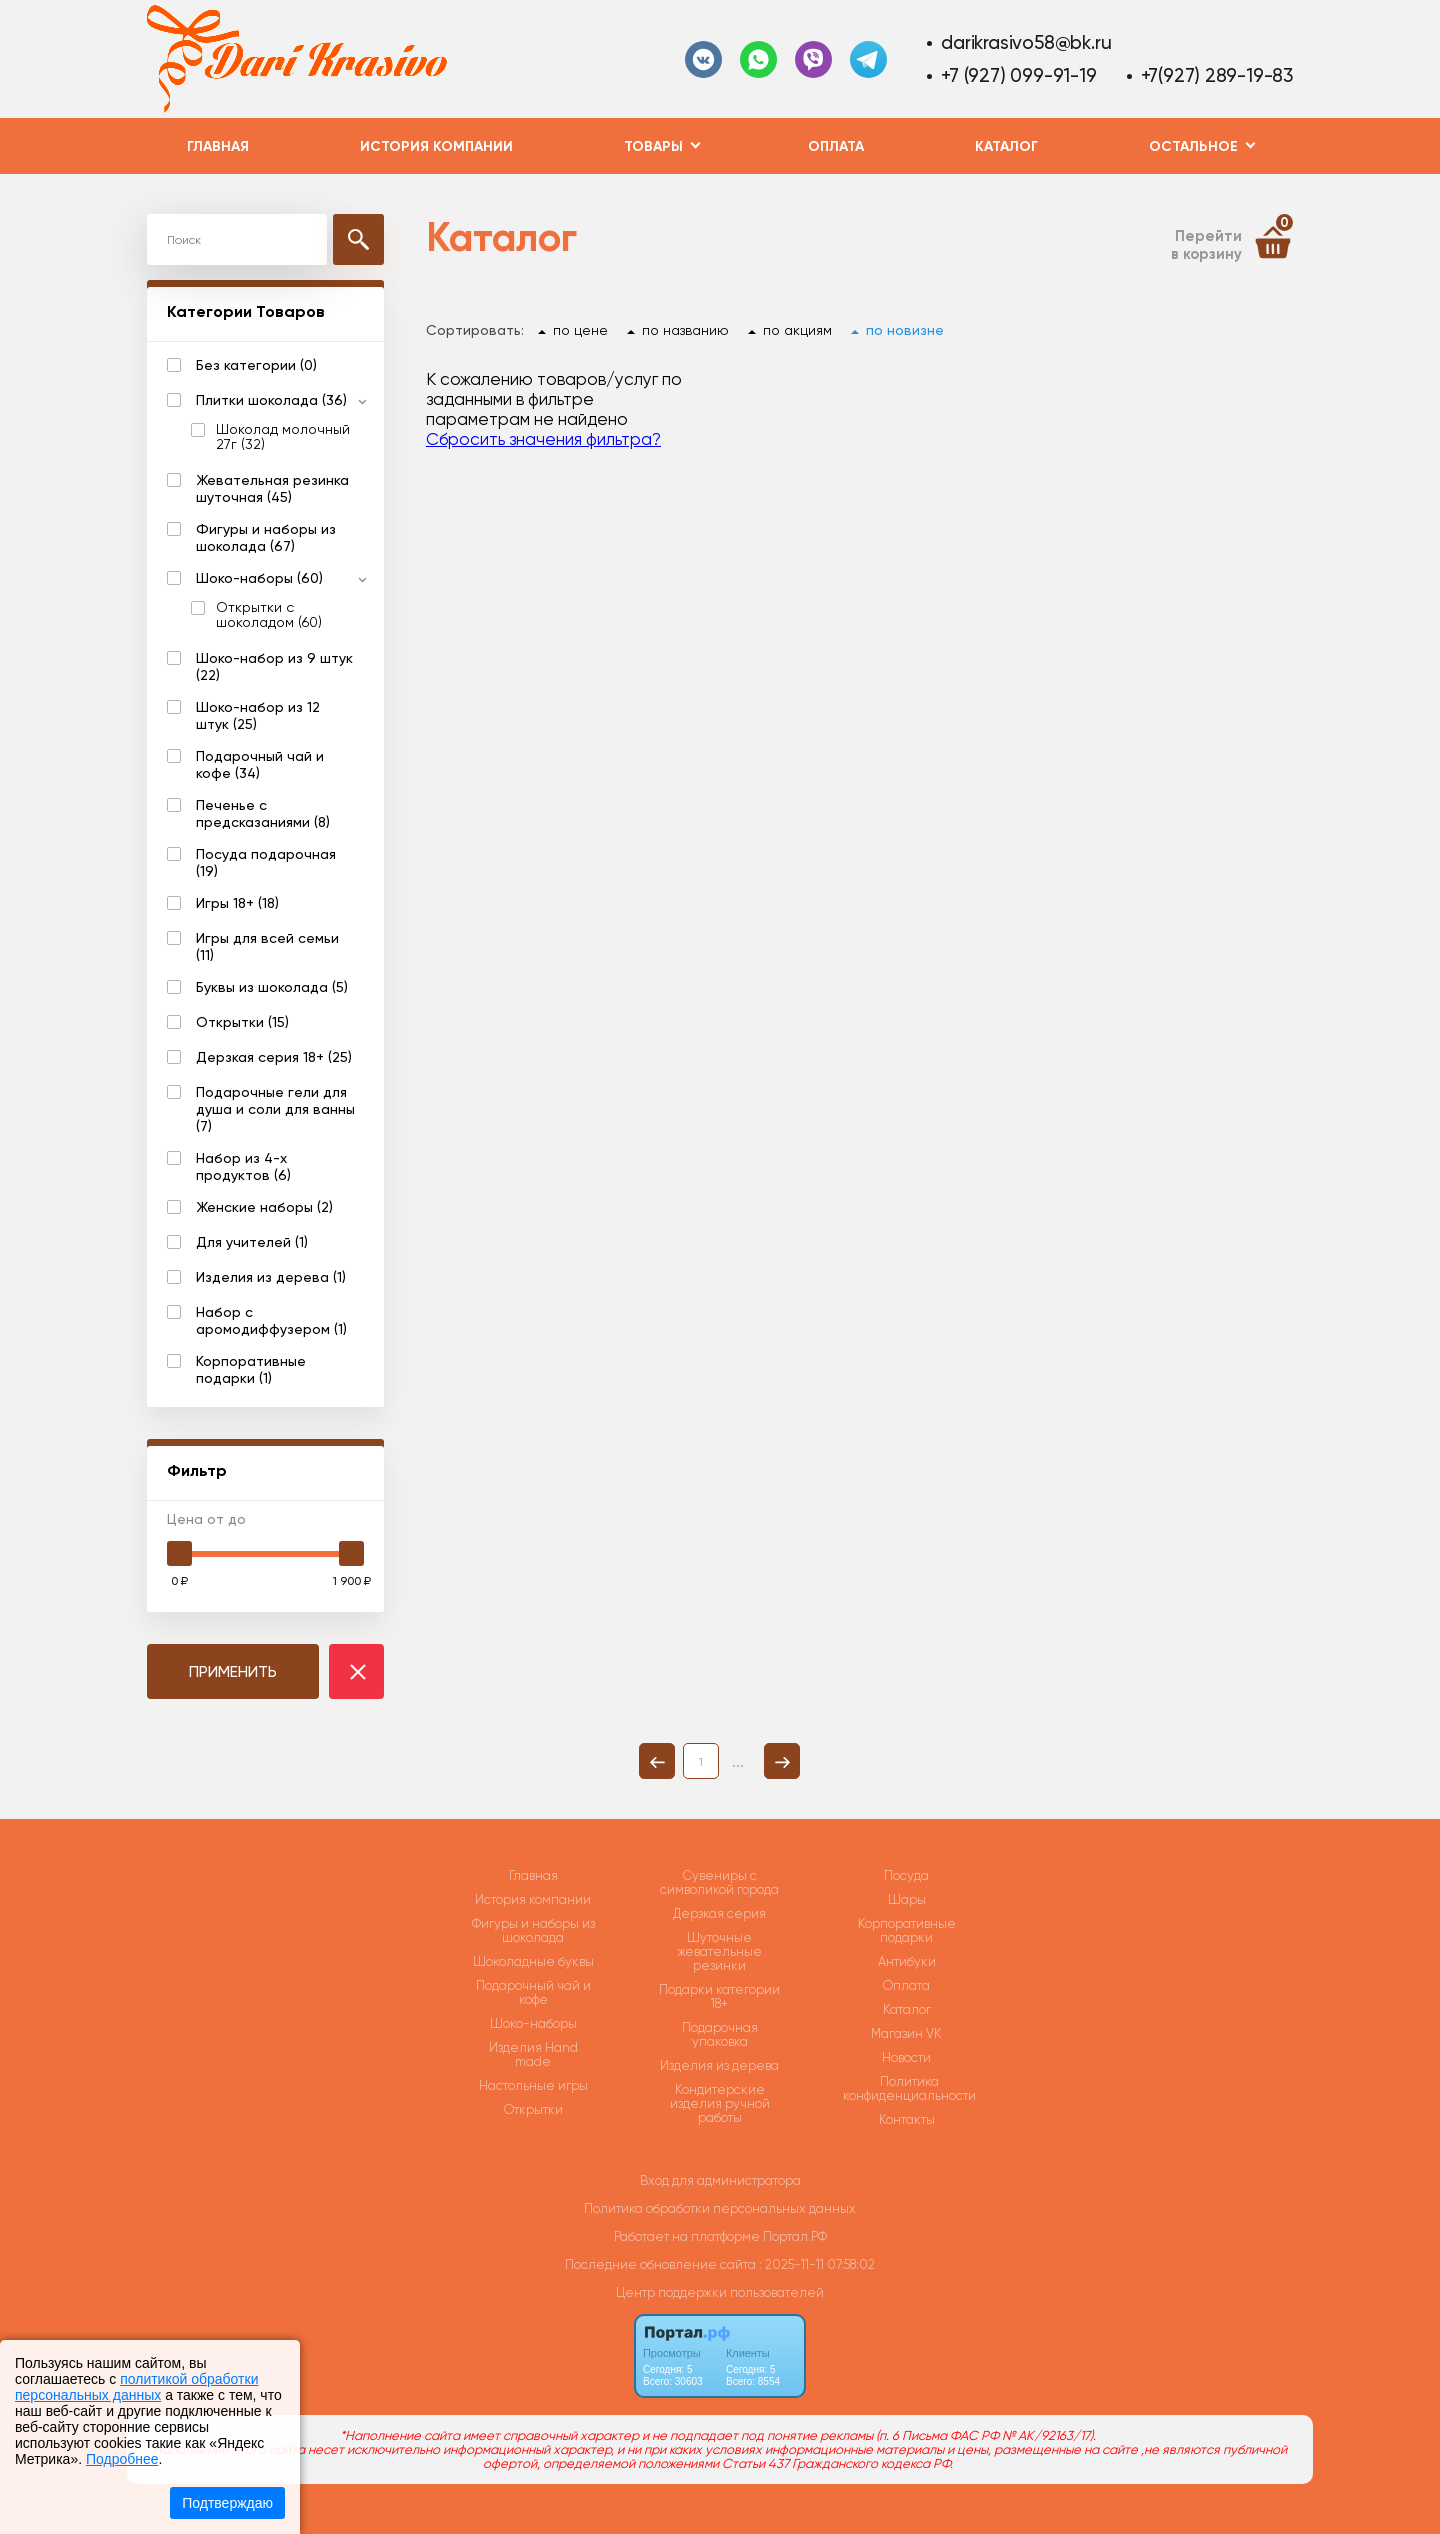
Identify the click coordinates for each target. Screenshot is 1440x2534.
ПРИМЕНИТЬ (233, 1671)
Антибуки (907, 1962)
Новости (906, 2058)
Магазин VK (906, 2034)
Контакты (907, 2120)
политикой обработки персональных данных (136, 2387)
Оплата (836, 146)
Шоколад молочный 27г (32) (283, 437)
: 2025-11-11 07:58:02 (817, 2264)
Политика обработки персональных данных (720, 2208)
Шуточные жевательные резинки (719, 1952)
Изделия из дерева (719, 2066)
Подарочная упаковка (720, 2035)
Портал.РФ (795, 2236)
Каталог (1006, 146)
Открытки (533, 2110)
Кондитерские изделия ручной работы (720, 2104)
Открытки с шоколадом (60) (269, 615)
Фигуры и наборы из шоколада (533, 1931)
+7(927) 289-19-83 (1217, 75)
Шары (907, 1900)
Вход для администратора (720, 2180)
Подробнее (122, 2459)
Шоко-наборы (533, 2024)
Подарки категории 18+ (719, 1997)
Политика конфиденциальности (909, 2089)
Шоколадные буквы (533, 1962)
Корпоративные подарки (907, 1931)
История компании (436, 146)
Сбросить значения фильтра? (543, 439)
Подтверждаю (227, 2503)
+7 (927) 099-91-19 (1018, 75)
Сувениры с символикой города (719, 1883)
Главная (218, 146)
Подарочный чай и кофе (533, 1993)
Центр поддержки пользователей (720, 2292)
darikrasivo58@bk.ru (1026, 42)
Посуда (906, 1876)
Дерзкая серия (719, 1914)
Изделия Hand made (533, 2055)
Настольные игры (533, 2086)
